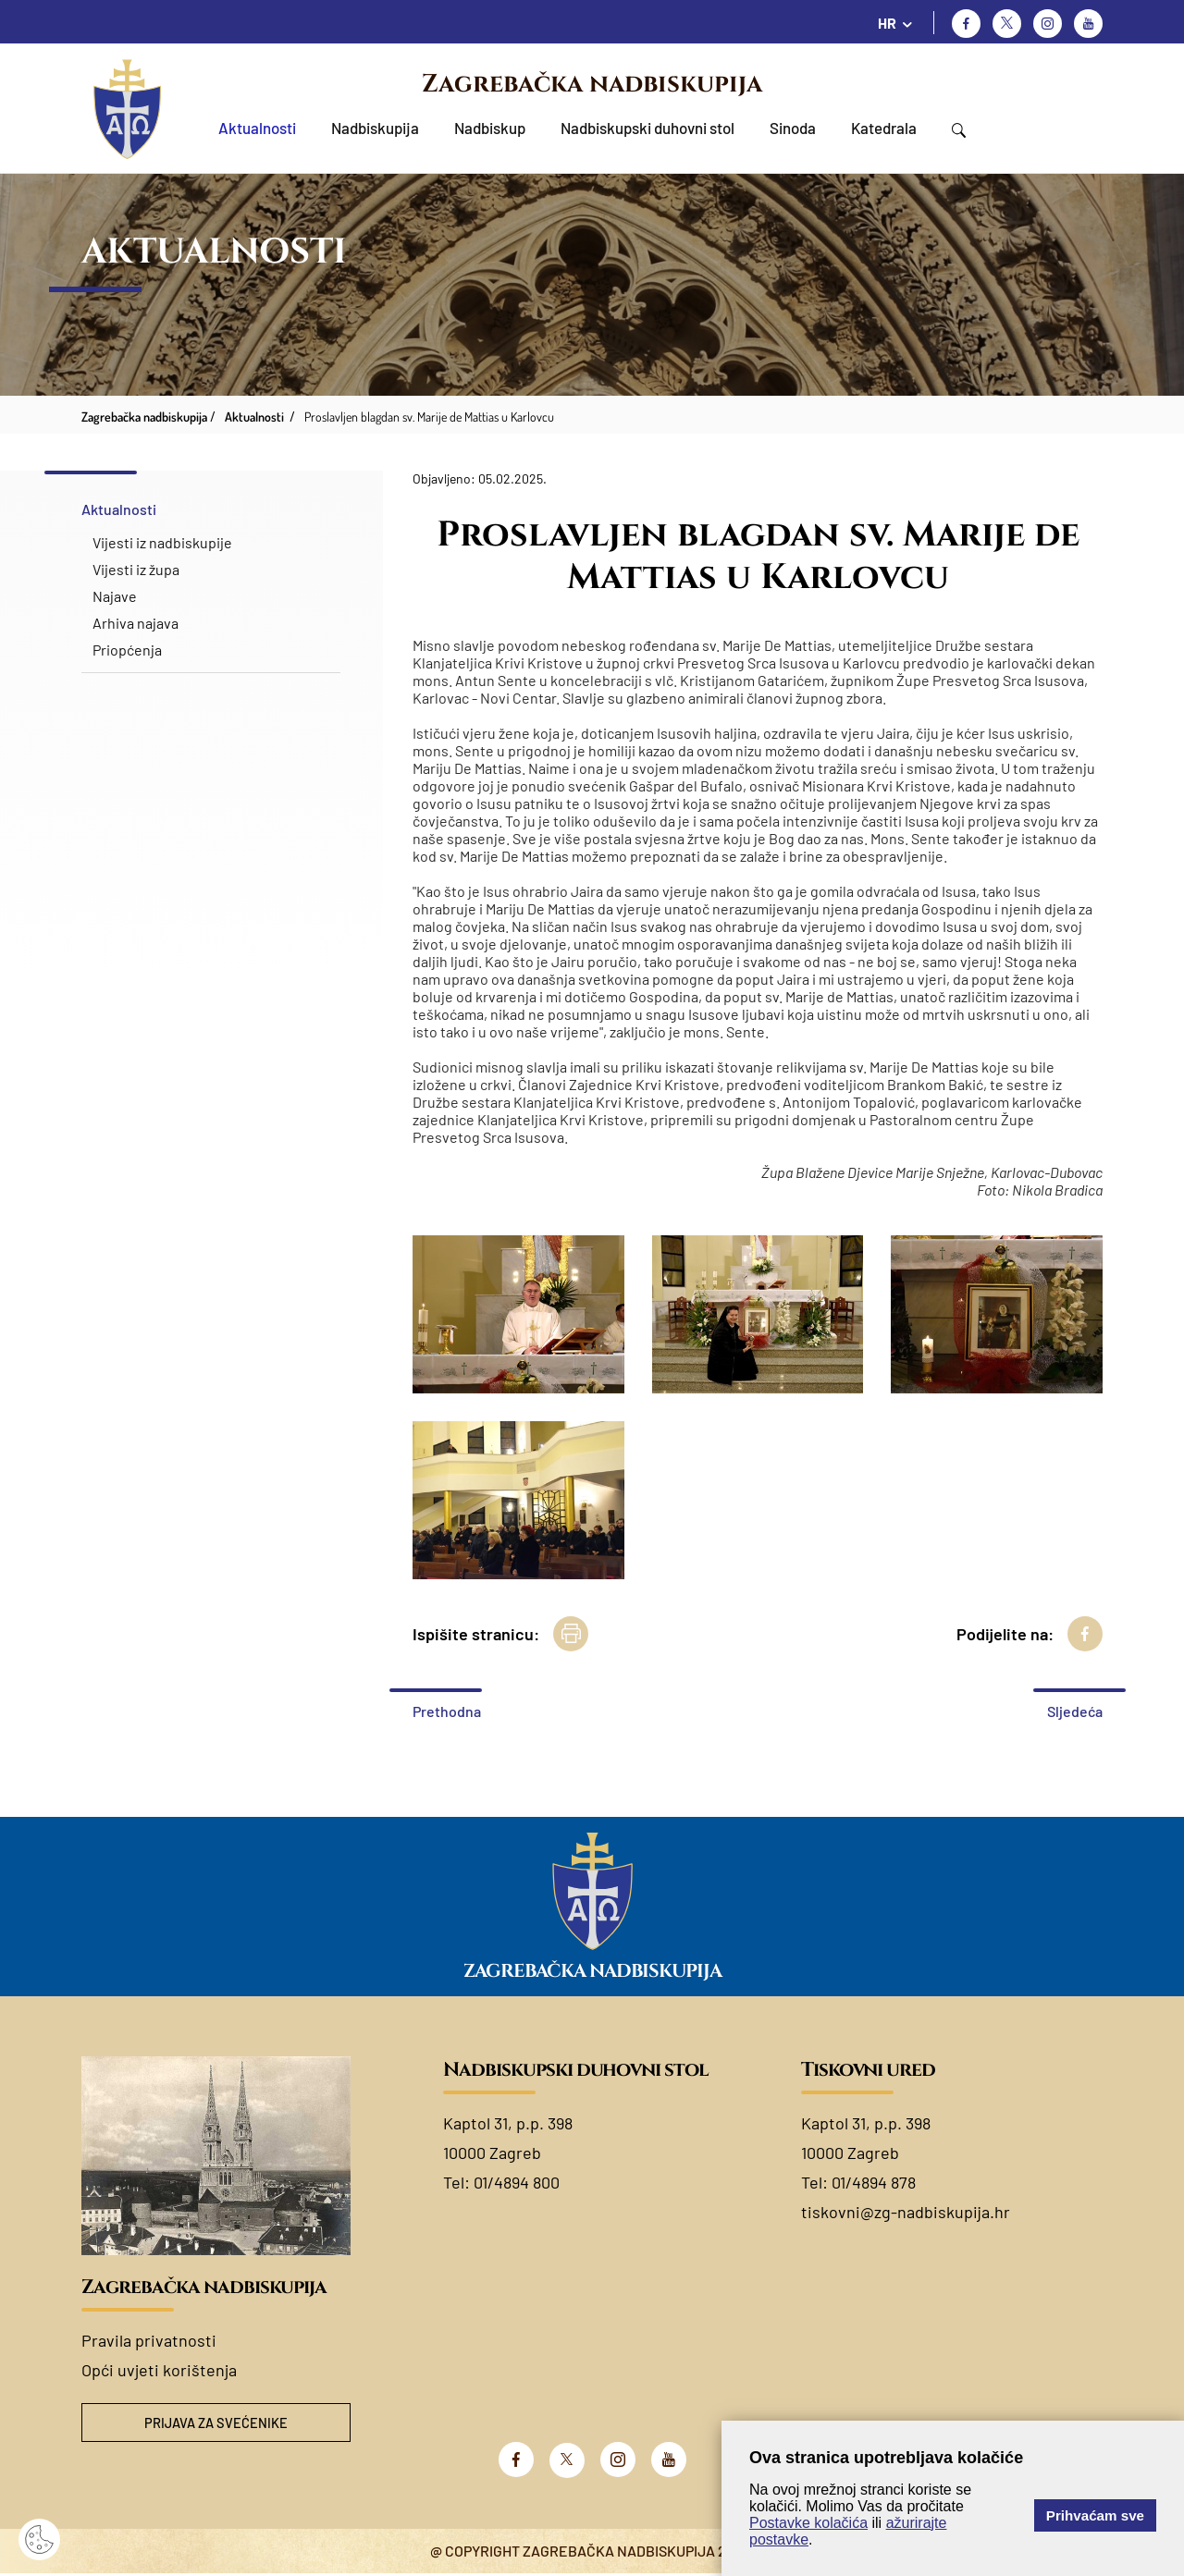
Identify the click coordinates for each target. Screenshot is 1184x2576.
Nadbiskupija (375, 127)
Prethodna (447, 1711)
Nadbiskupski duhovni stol (647, 127)
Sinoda (793, 127)
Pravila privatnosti (148, 2340)
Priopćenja (127, 649)
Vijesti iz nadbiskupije (162, 542)
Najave (114, 596)
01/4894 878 (874, 2182)
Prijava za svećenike (216, 2424)
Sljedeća (1075, 1711)
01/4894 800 (517, 2182)
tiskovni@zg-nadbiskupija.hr (905, 2212)
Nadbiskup (489, 127)
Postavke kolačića (808, 2523)
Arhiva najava (135, 623)
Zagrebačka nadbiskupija (592, 84)
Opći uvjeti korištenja (159, 2370)
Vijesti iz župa (135, 569)
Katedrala (884, 127)
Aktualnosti (257, 127)
